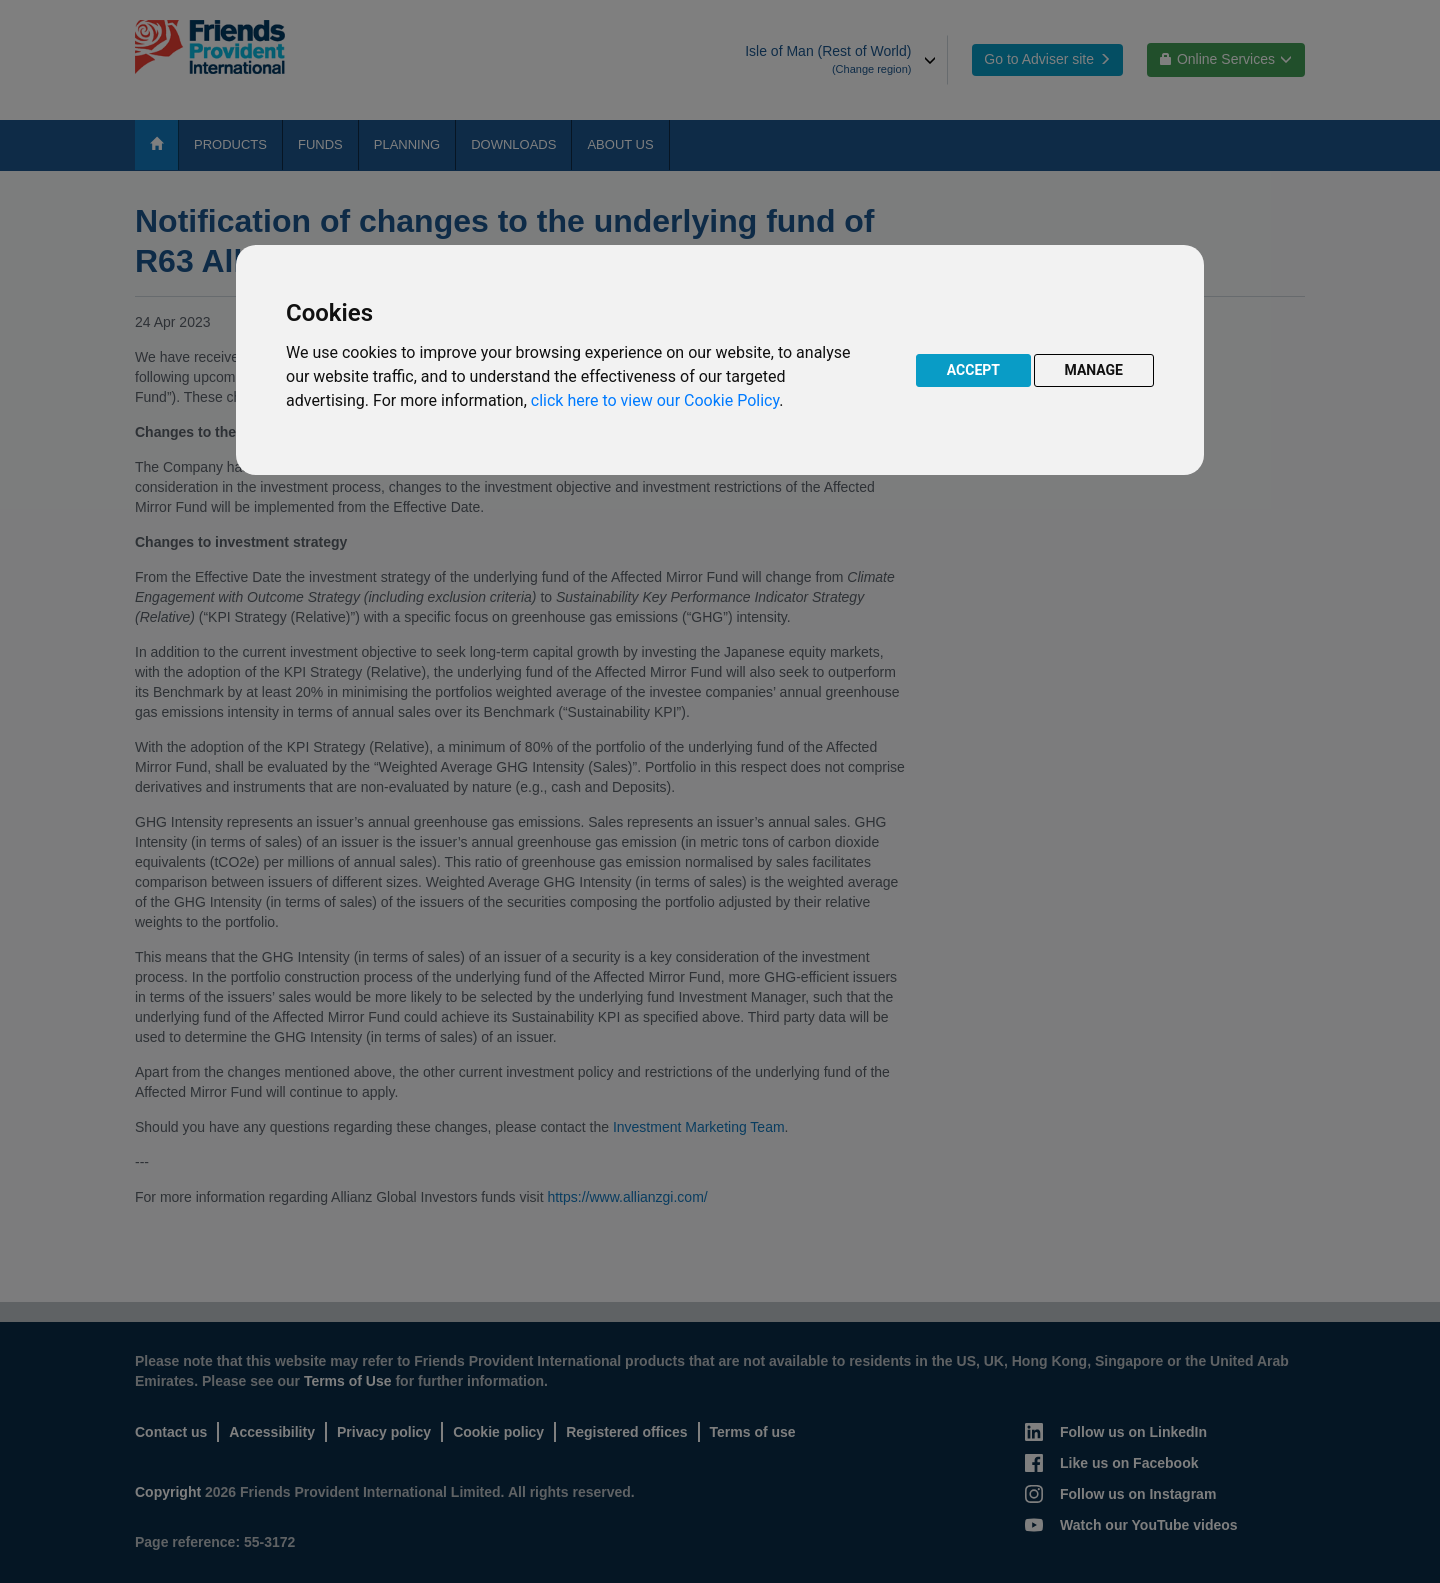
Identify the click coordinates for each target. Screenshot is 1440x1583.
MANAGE (1094, 370)
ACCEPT (973, 370)
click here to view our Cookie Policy (655, 400)
